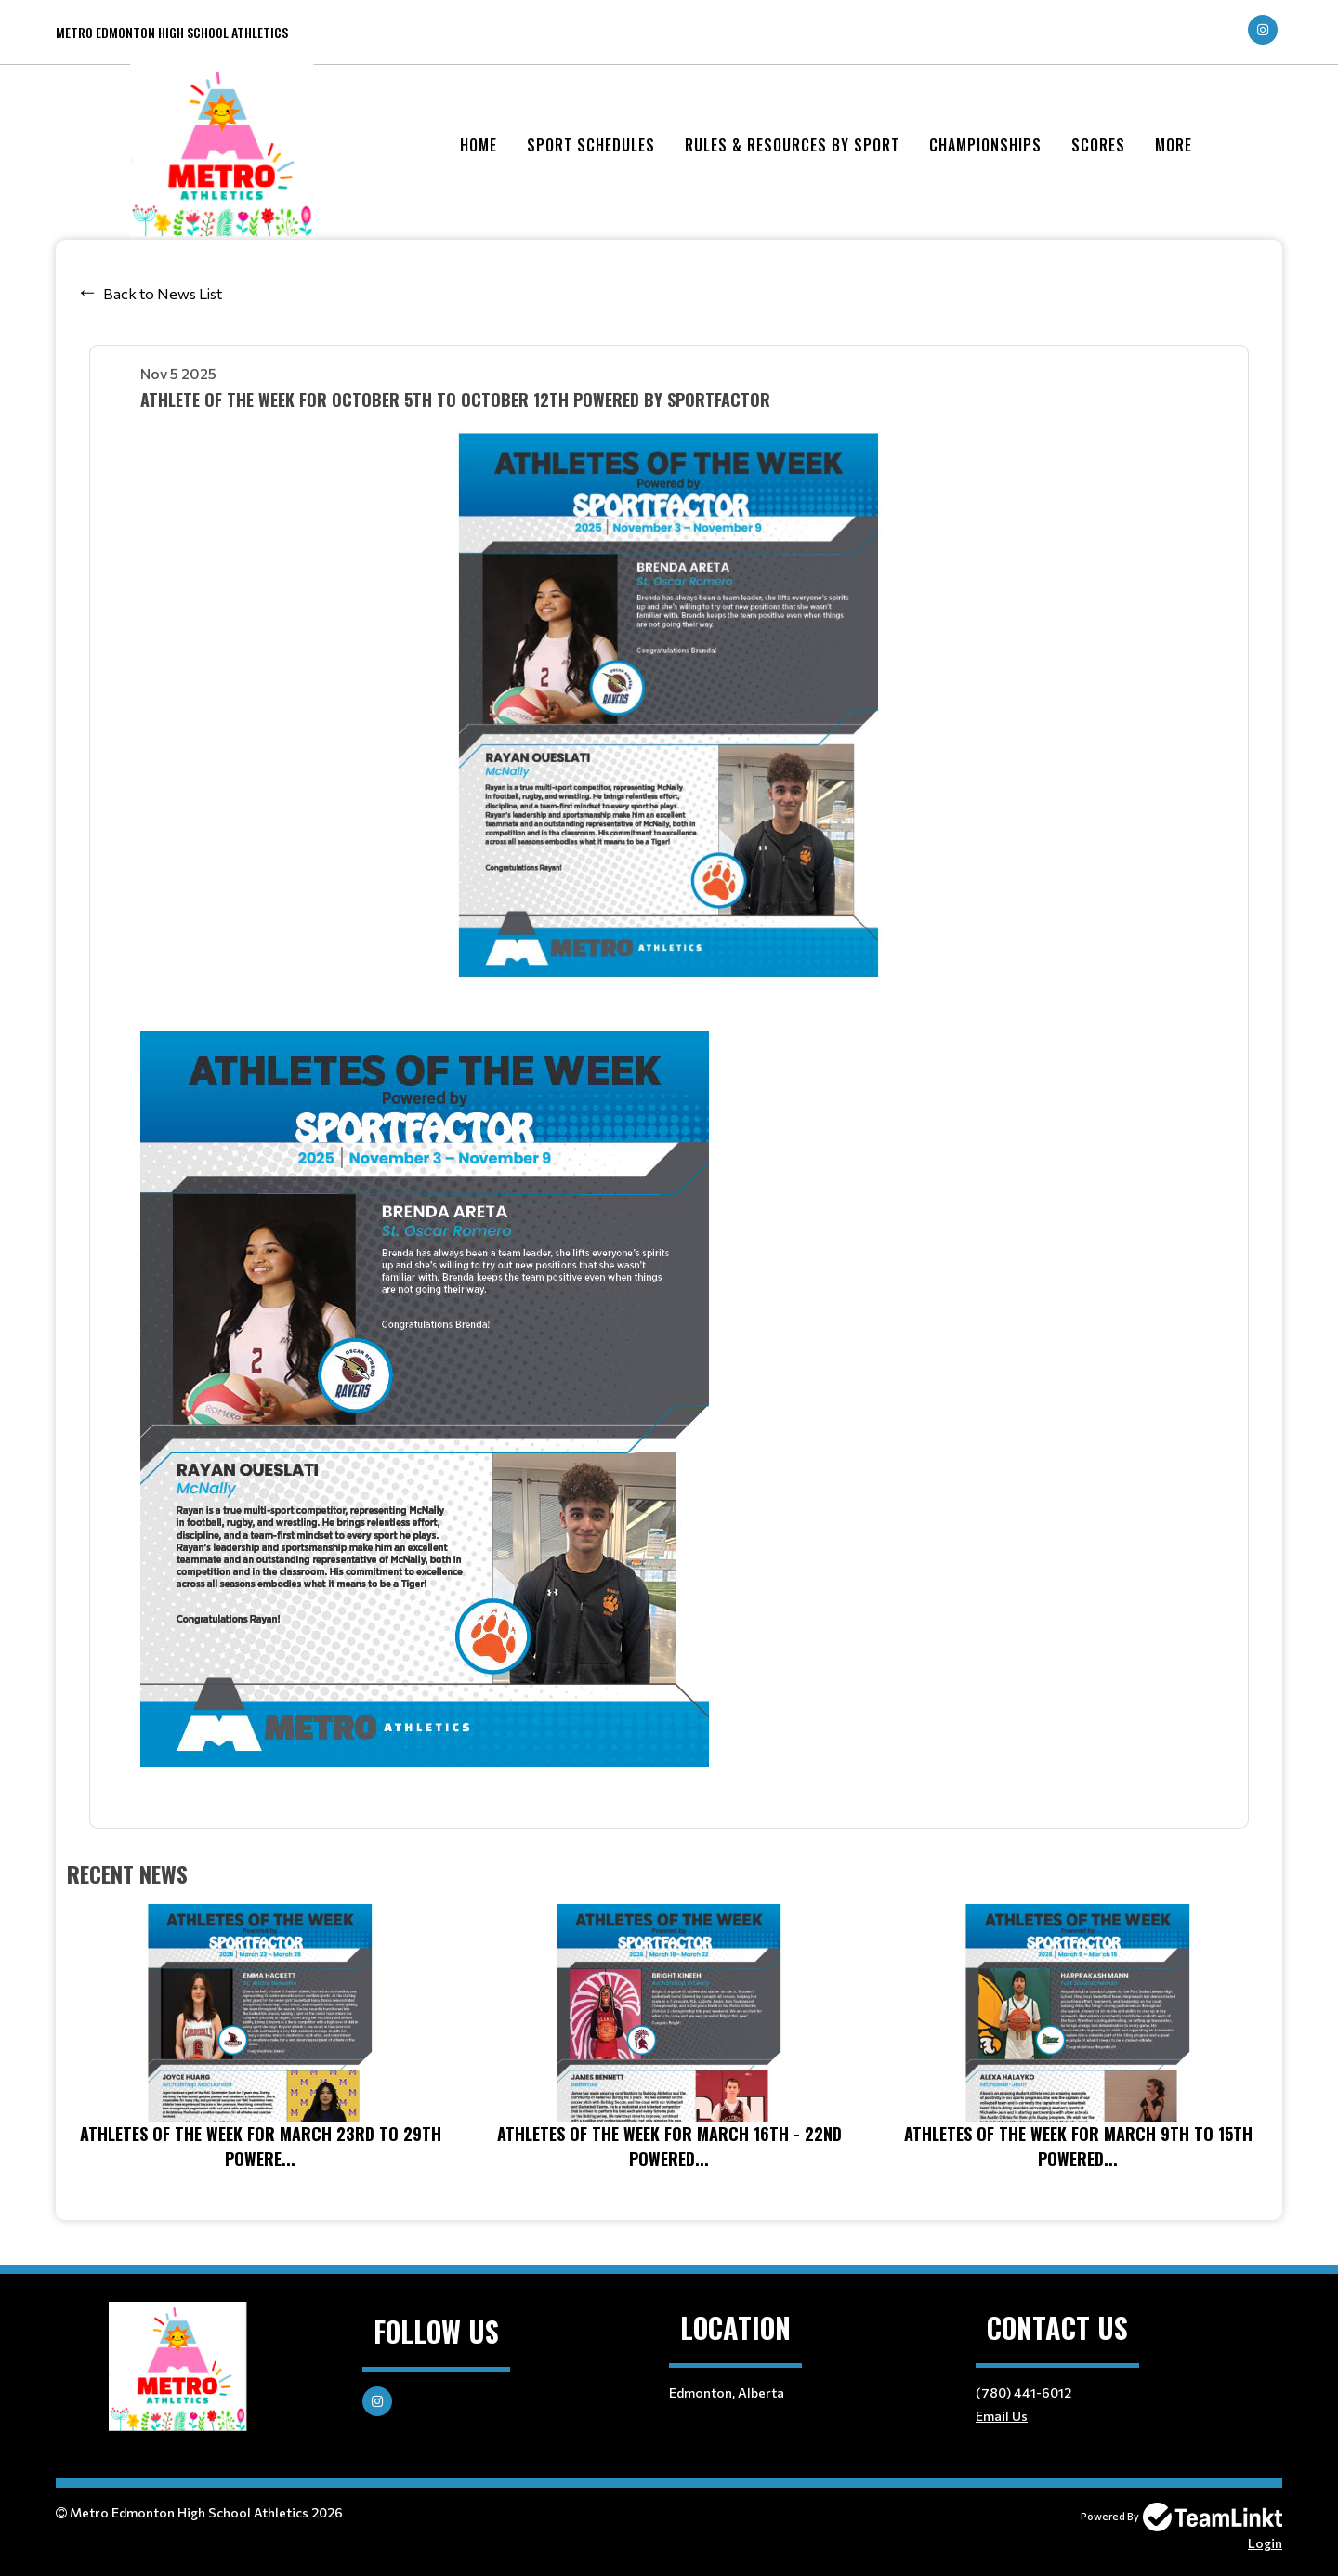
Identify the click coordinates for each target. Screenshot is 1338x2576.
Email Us (1002, 2416)
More (1173, 145)
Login (1265, 2543)
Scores (1098, 145)
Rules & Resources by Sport (792, 145)
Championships (985, 145)
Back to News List (162, 293)
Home (478, 145)
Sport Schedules (591, 145)
